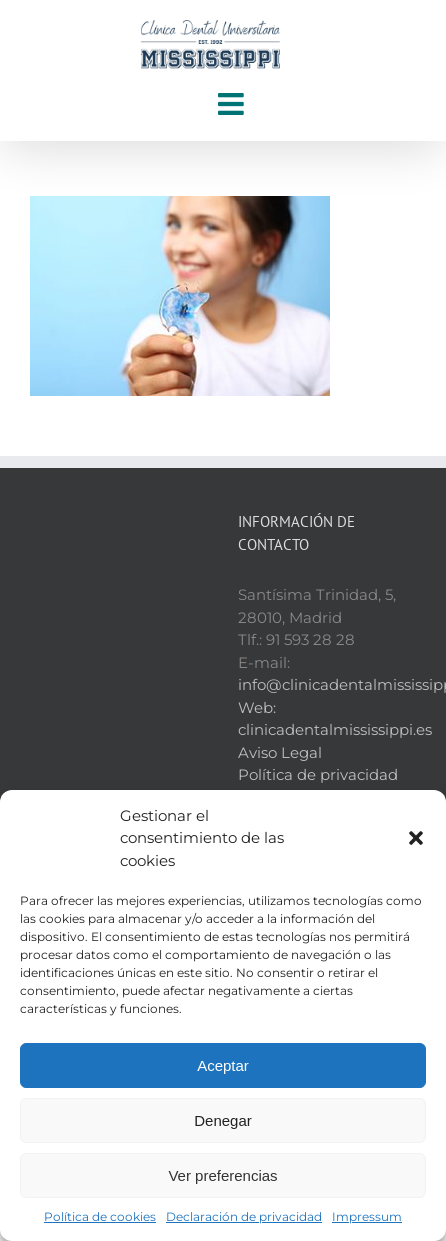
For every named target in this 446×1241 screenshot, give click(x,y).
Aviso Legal (280, 752)
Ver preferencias (222, 1175)
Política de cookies (100, 1216)
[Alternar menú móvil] (233, 104)
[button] (416, 838)
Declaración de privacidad (244, 1216)
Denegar (223, 1120)
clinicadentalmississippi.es (335, 729)
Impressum (367, 1216)
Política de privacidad (318, 774)
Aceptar (223, 1065)
